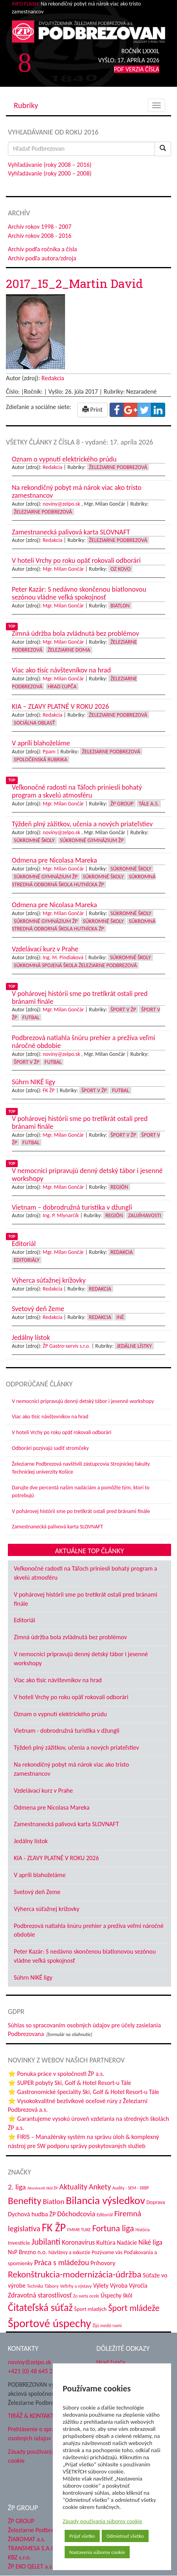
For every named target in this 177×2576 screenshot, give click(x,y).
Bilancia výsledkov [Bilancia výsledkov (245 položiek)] (105, 2200)
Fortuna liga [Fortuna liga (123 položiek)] (113, 2228)
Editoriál (24, 1620)
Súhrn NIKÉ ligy (33, 1977)
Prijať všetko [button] (82, 2536)
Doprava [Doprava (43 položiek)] (156, 2202)
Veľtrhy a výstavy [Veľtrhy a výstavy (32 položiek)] (75, 2286)
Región (119, 1187)
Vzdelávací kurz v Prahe (43, 1790)
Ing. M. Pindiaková (63, 957)
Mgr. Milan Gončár (63, 569)
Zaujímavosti (144, 1215)
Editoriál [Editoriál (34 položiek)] (105, 2214)
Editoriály (26, 1260)
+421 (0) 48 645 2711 (35, 2371)
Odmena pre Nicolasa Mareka (51, 1807)
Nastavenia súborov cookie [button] (97, 2552)
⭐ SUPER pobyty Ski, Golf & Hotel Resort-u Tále (69, 2083)
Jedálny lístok (31, 1841)
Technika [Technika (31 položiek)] (35, 2286)
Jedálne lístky (134, 1346)
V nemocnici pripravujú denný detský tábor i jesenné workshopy (83, 1401)
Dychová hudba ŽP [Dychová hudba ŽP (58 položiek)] (32, 2214)
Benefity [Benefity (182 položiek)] (24, 2201)
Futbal (30, 1017)
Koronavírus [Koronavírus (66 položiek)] (78, 2242)
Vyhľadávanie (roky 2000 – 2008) (49, 173)
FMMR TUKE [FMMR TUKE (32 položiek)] (79, 2229)
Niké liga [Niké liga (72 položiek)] (150, 2242)
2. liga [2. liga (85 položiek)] (17, 2186)
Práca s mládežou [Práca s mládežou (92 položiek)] (61, 2262)
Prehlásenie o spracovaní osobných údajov (39, 2433)
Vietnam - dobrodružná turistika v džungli (66, 1730)
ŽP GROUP (21, 2521)
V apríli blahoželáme (39, 1875)
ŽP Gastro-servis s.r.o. (66, 1346)
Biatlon (120, 605)
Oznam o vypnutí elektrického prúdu (60, 1714)
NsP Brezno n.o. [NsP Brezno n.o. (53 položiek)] (27, 2252)
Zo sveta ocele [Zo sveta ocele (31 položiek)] (86, 2296)
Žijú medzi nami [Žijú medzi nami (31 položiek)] (107, 2325)
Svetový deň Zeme (37, 1892)
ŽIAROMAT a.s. (26, 2539)
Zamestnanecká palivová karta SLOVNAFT (57, 1526)
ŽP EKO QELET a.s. (30, 2566)
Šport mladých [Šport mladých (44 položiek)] (90, 2309)
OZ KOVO (120, 569)
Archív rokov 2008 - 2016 (39, 235)
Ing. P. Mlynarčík (60, 1215)
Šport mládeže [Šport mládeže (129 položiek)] (133, 2308)
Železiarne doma (69, 649)
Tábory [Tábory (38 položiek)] (52, 2286)
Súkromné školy (34, 840)
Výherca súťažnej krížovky (46, 1909)
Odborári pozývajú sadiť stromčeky (50, 1448)
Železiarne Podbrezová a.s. (41, 2530)
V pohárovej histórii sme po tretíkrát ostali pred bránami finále (81, 1511)
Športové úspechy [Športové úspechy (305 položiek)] (49, 2323)
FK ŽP (48, 1090)
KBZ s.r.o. (19, 2557)
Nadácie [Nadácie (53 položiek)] (127, 2242)
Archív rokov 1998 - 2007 (39, 226)
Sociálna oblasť (34, 722)
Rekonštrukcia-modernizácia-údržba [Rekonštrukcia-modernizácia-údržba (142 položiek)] (75, 2274)
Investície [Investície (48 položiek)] (19, 2242)
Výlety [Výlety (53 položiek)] (100, 2285)
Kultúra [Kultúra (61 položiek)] (106, 2242)
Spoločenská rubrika (40, 759)
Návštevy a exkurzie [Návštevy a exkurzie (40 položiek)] (69, 2252)
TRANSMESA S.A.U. (32, 2548)
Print (92, 409)
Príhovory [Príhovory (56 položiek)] (103, 2263)
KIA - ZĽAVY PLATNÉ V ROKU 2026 (56, 1858)
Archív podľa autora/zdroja (42, 258)
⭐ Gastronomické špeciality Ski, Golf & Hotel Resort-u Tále (83, 2092)
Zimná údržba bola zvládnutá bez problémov (70, 1637)
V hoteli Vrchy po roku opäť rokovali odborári (62, 1432)
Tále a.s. (149, 803)
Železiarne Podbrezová (118, 467)
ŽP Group (121, 803)
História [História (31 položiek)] (143, 2229)
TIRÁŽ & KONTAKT (31, 2415)
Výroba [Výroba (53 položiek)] (119, 2285)
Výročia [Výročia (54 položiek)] (138, 2285)
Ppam (49, 751)
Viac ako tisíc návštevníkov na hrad (50, 1416)
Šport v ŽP (123, 1009)
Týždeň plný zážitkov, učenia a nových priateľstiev (76, 1747)
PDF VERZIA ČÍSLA (136, 69)
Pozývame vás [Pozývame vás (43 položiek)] (107, 2252)
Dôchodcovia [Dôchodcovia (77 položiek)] (76, 2213)
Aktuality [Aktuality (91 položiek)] (73, 2186)
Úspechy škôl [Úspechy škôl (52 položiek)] (116, 2295)
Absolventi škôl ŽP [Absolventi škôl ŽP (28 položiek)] (42, 2188)
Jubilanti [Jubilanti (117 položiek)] (46, 2241)
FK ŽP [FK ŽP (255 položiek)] (54, 2227)
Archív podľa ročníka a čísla (42, 249)
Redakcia (52, 378)
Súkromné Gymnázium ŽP (92, 840)
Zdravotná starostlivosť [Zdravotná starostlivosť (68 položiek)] (40, 2295)
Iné (120, 1317)
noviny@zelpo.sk (61, 504)
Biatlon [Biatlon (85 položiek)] (53, 2201)
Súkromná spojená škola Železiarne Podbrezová (75, 965)
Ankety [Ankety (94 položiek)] (100, 2186)
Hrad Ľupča (62, 686)
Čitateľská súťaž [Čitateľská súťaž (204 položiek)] (40, 2307)
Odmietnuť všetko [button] (125, 2536)
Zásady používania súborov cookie (102, 2521)
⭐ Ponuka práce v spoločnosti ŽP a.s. (56, 2073)
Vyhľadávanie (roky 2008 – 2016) (49, 164)
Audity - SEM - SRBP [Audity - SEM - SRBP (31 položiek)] (130, 2188)
